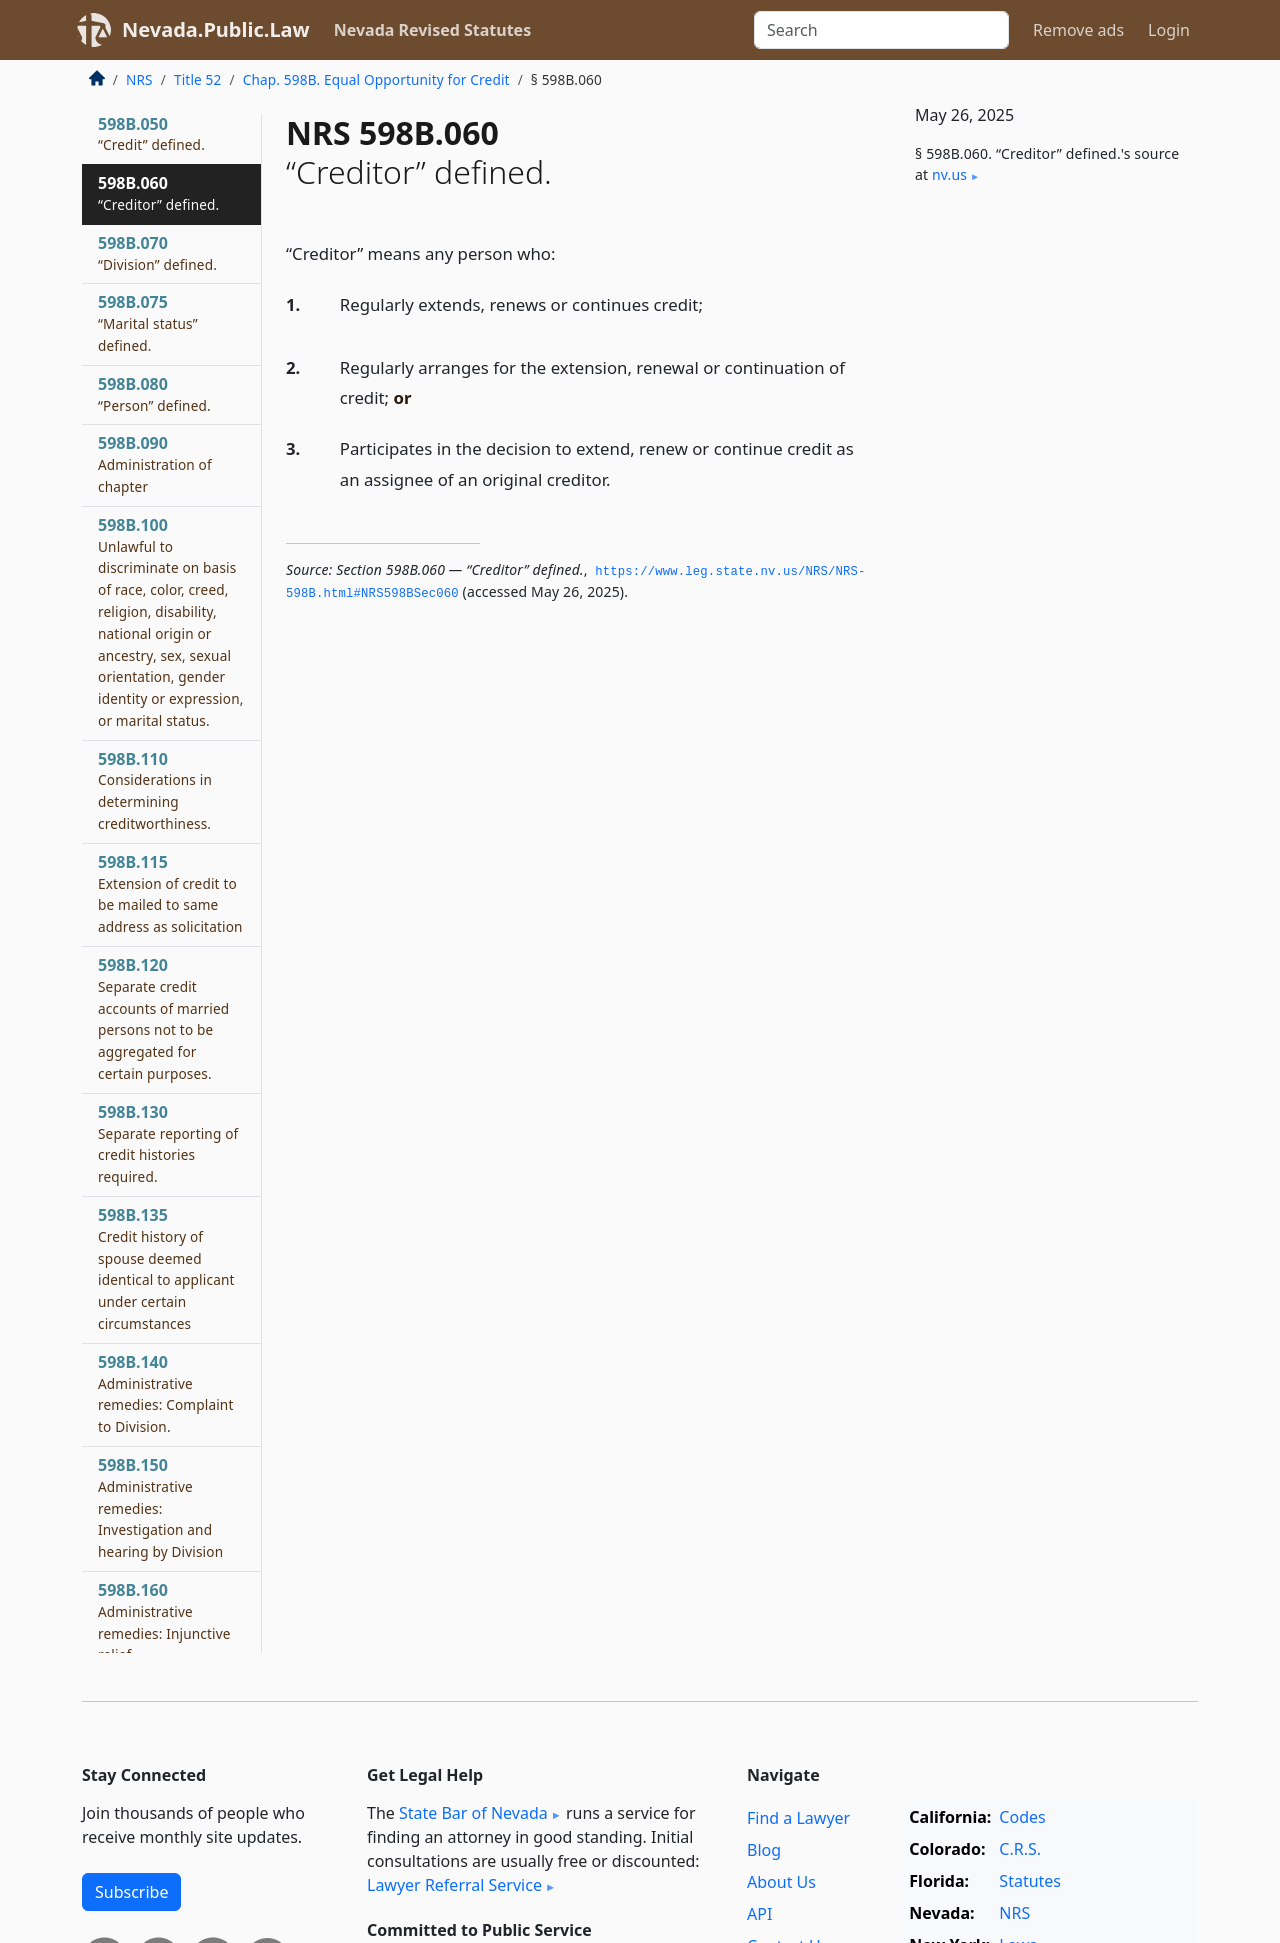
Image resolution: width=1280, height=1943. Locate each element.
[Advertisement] (1048, 532)
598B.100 (171, 622)
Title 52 (198, 79)
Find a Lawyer (798, 1818)
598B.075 (148, 323)
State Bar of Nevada (473, 1813)
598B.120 (163, 1018)
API (759, 1914)
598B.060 (158, 193)
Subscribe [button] (131, 1892)
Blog (764, 1850)
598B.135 (166, 1268)
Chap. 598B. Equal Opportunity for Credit (376, 79)
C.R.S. (1020, 1849)
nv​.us (949, 174)
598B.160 (164, 1621)
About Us (781, 1882)
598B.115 (170, 893)
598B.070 (157, 253)
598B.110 (155, 790)
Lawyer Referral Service (454, 1885)
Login (1169, 30)
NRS (139, 79)
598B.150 (160, 1507)
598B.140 (165, 1393)
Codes (1022, 1817)
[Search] (881, 30)
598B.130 (168, 1143)
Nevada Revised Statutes (433, 30)
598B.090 (155, 464)
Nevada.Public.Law (216, 29)
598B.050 (151, 134)
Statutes (1030, 1881)
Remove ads (1078, 30)
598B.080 (154, 394)
